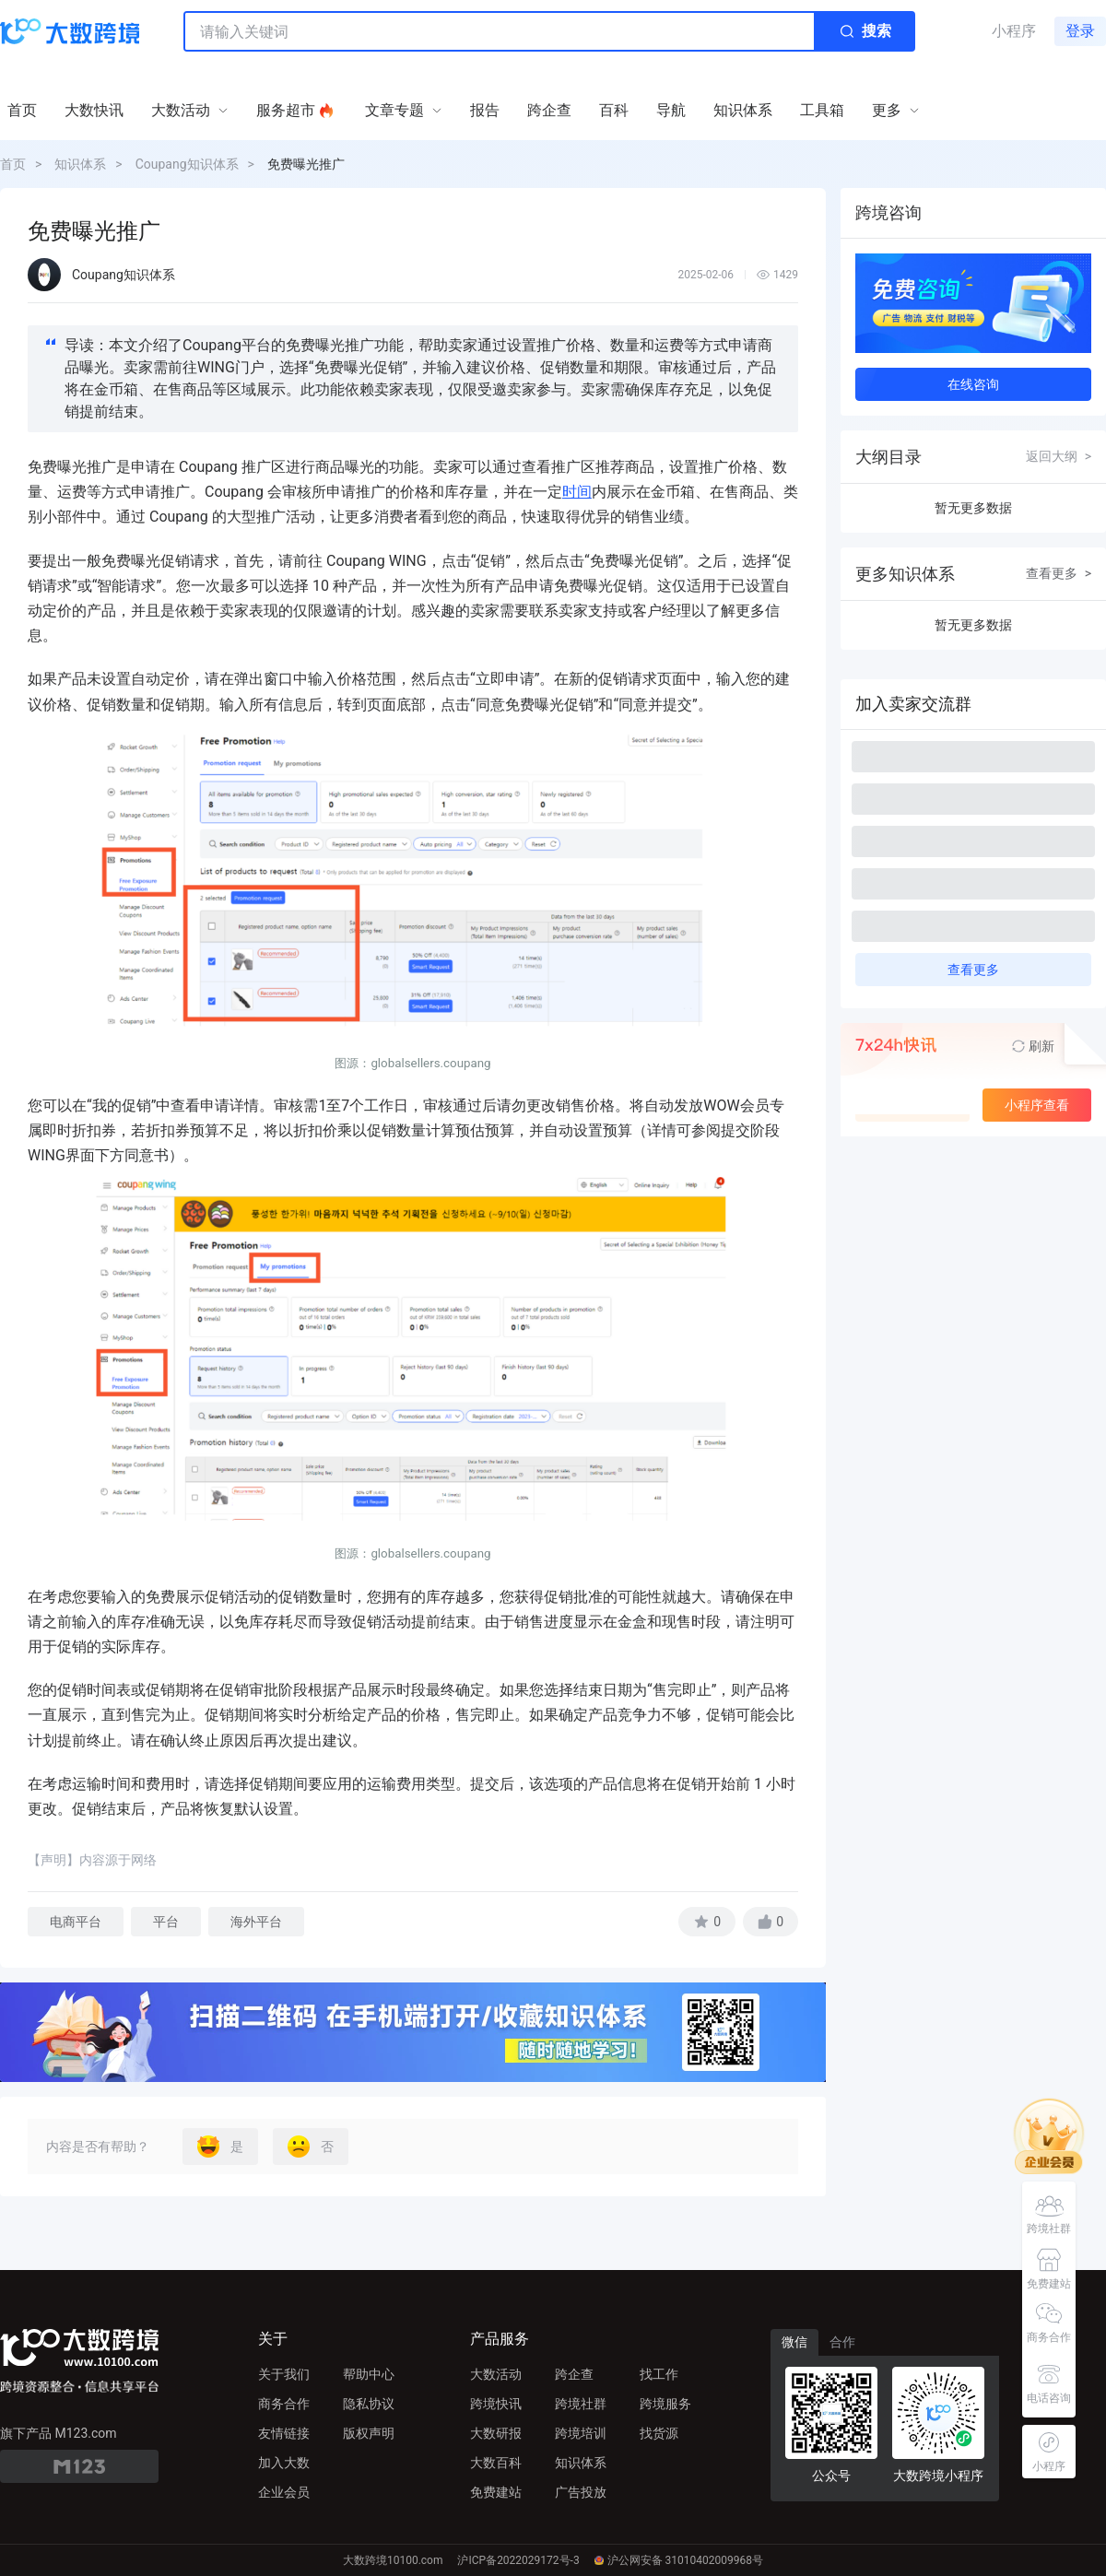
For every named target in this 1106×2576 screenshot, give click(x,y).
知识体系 (80, 164)
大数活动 (496, 2374)
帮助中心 (368, 2374)
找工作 (659, 2374)
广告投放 (580, 2492)
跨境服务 (665, 2403)
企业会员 (284, 2492)
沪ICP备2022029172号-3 (518, 2560)
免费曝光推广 (306, 164)
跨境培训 (580, 2433)
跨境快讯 (496, 2403)
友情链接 (284, 2433)
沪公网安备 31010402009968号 (678, 2560)
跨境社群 (580, 2403)
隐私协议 (368, 2403)
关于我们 (284, 2374)
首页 (13, 164)
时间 (577, 491)
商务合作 (284, 2403)
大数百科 (496, 2462)
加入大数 (284, 2462)
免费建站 (496, 2492)
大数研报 (496, 2433)
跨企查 (574, 2374)
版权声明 (368, 2433)
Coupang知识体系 (187, 164)
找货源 (659, 2433)
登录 (1080, 31)
